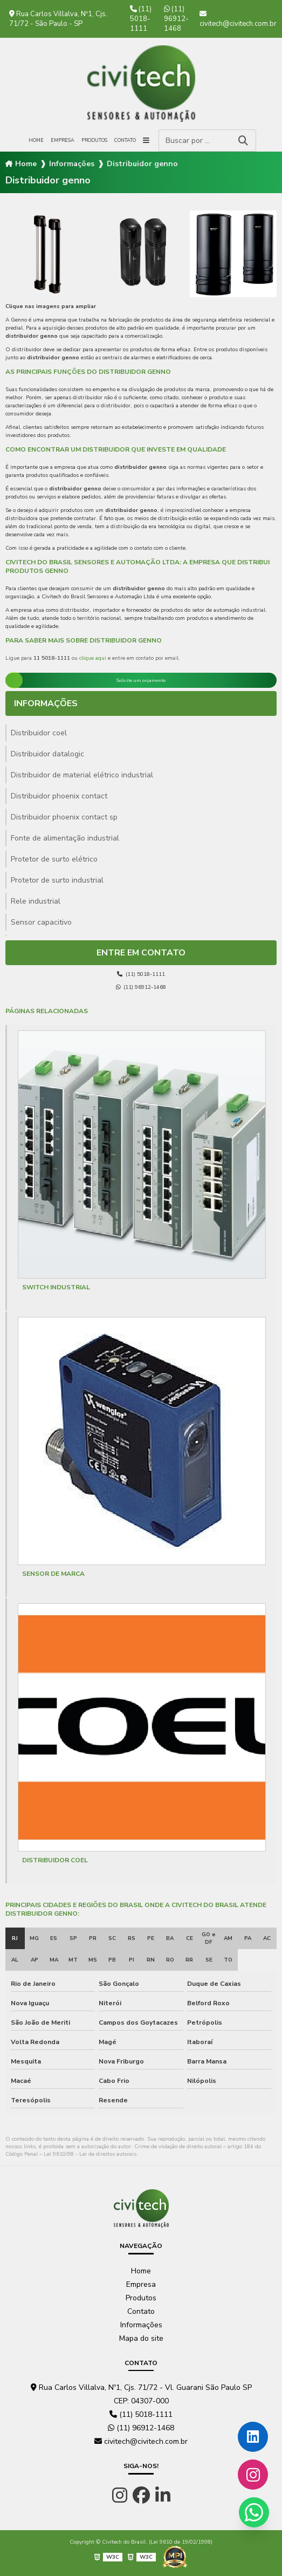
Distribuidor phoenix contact (59, 796)
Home (36, 140)
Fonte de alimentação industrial (65, 838)
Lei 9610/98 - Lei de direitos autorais (90, 2154)
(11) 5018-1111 (141, 18)
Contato (125, 140)
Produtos (94, 140)
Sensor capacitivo (41, 922)
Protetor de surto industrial (57, 880)
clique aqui (92, 658)
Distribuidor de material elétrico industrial (82, 775)
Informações (71, 164)
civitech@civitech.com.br (238, 19)
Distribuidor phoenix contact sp (64, 817)
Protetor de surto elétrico (54, 859)
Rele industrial (35, 901)
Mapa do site (141, 2338)
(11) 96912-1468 (176, 18)
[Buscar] (243, 140)
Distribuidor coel (39, 733)
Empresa (62, 140)
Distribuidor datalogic (47, 754)
